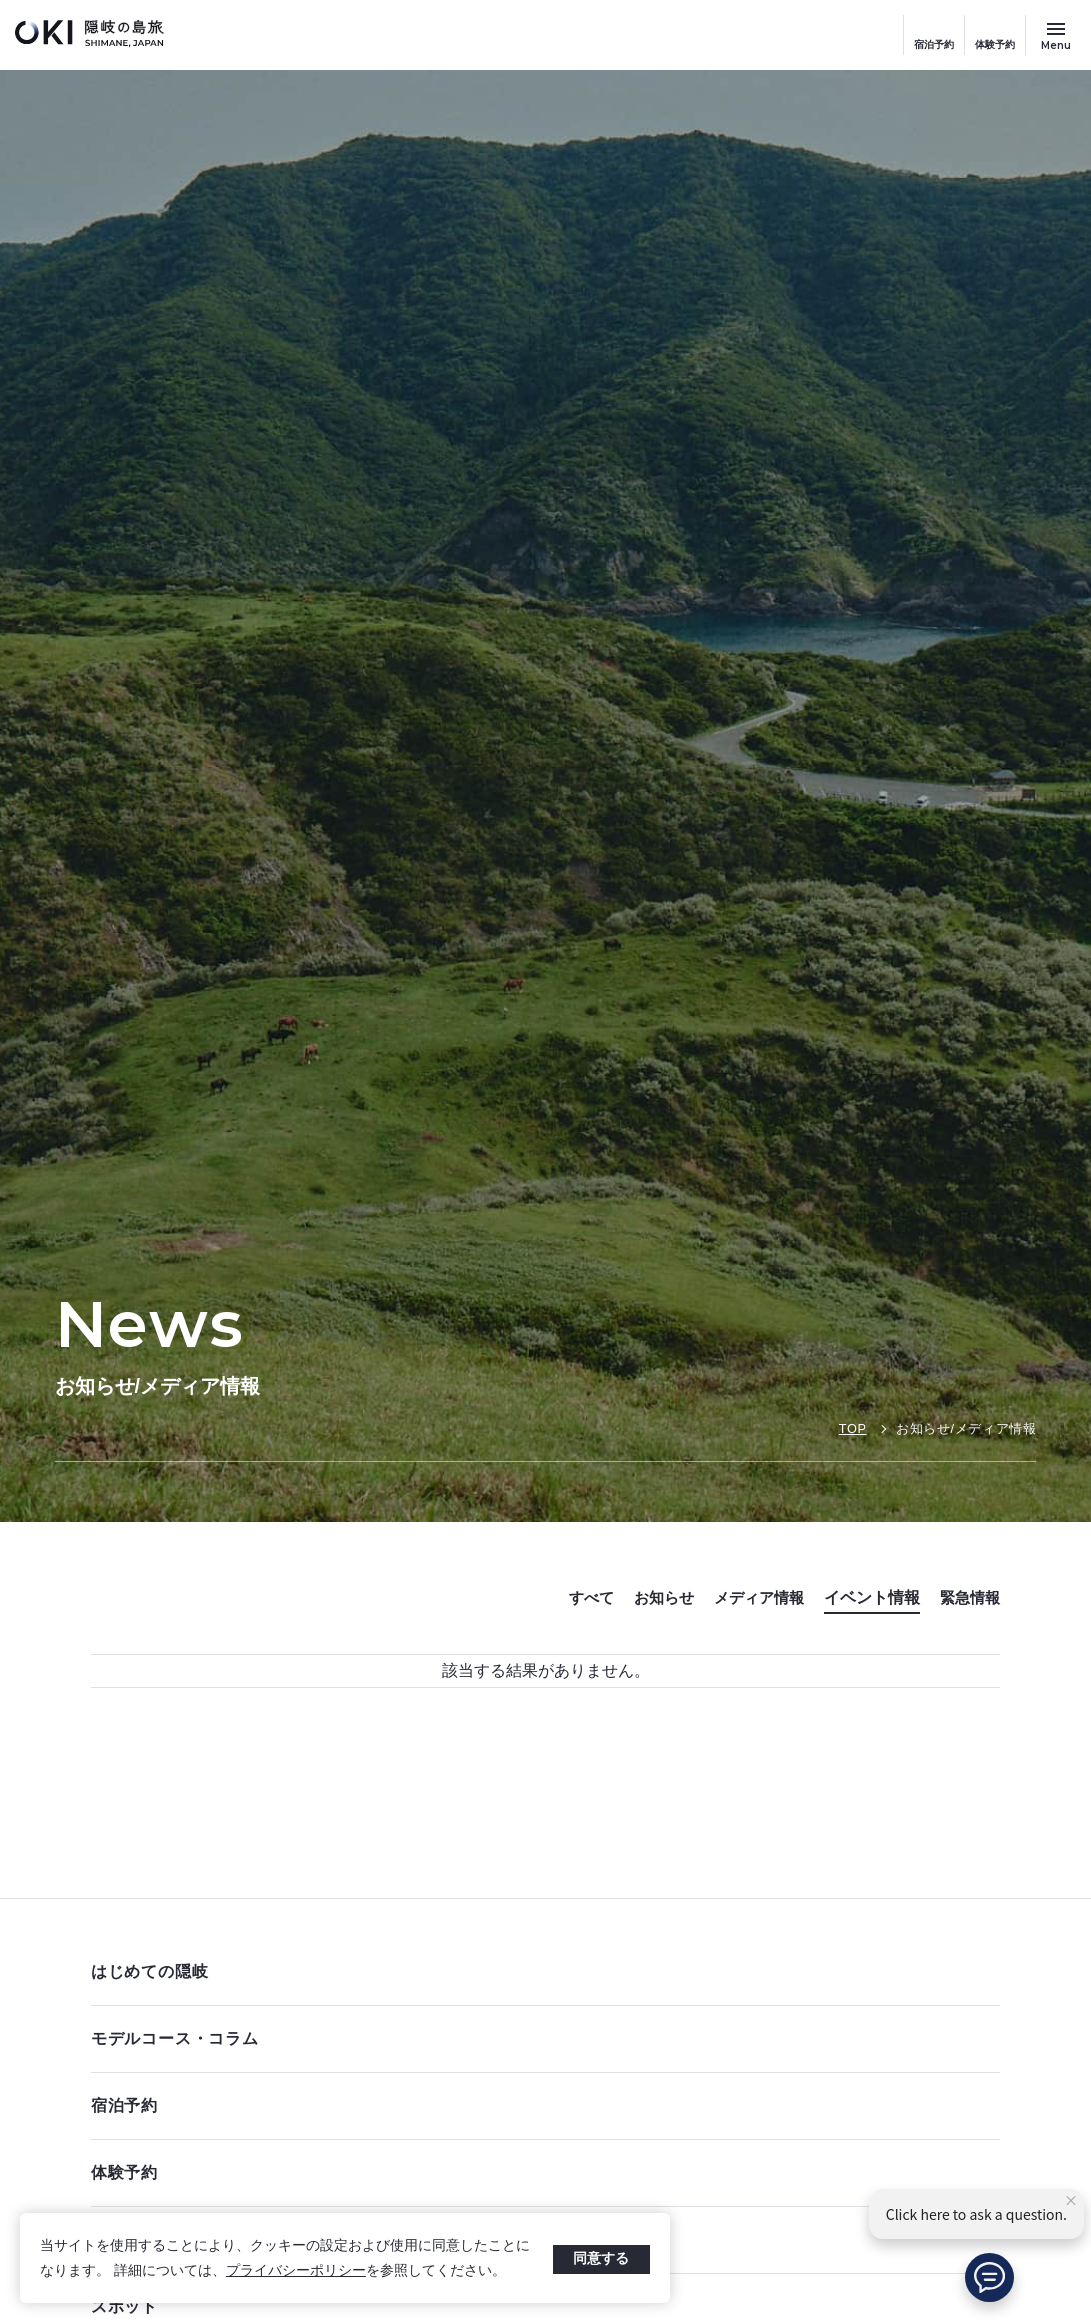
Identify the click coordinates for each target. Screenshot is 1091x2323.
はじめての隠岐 (540, 1971)
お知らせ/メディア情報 (966, 1428)
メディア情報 (752, 1597)
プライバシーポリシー (296, 2270)
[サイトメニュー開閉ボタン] (1056, 35)
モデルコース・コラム (540, 2038)
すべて (576, 1597)
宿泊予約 (934, 44)
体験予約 (995, 44)
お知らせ (652, 1597)
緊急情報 (968, 1597)
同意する (601, 2258)
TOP (852, 1428)
